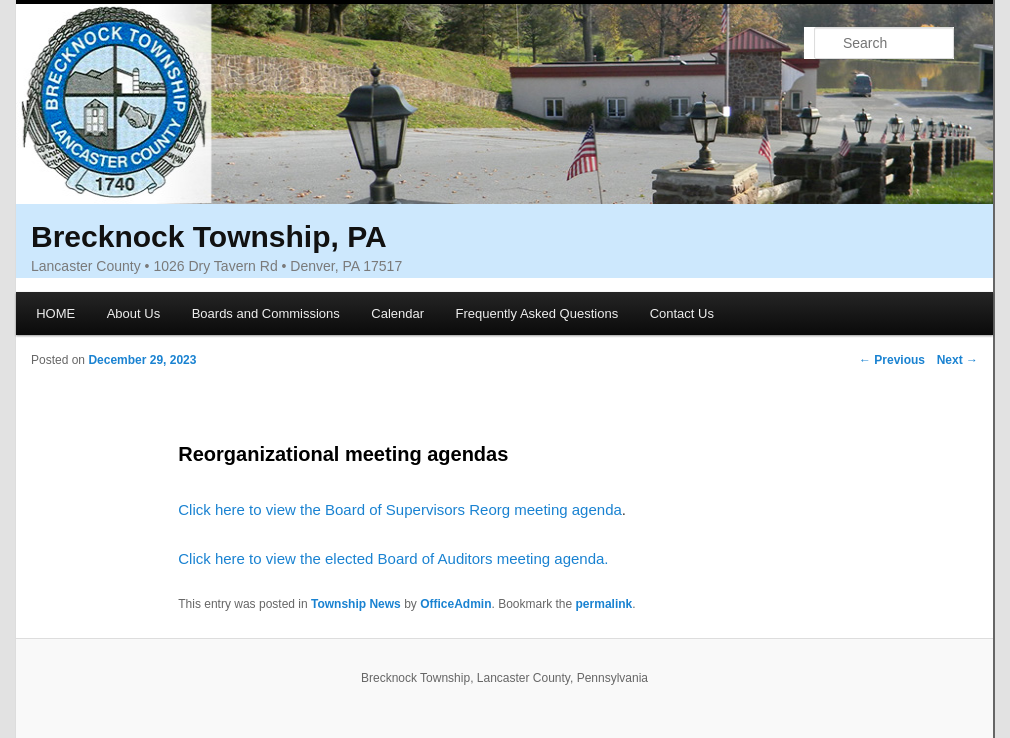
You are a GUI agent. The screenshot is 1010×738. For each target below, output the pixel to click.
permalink (604, 604)
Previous (892, 360)
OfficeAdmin (455, 604)
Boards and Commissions (266, 313)
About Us (133, 313)
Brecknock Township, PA (209, 236)
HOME (55, 313)
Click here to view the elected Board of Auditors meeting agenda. (393, 558)
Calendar (397, 313)
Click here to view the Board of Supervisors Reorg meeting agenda (400, 509)
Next (957, 360)
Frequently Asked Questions (537, 313)
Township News (356, 604)
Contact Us (682, 313)
